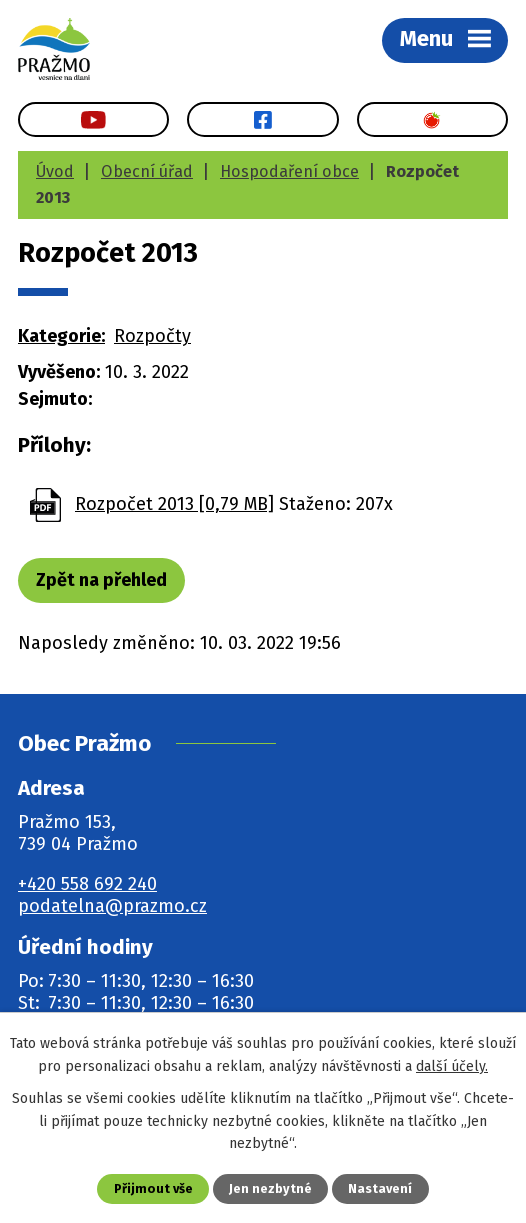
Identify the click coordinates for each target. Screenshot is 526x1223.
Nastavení (380, 1188)
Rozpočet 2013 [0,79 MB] (174, 504)
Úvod (55, 171)
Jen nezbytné (270, 1188)
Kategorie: (61, 336)
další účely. (452, 1066)
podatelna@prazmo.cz (112, 906)
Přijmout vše (153, 1188)
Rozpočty (152, 336)
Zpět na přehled (101, 580)
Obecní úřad (147, 171)
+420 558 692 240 (87, 884)
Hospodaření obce (289, 171)
